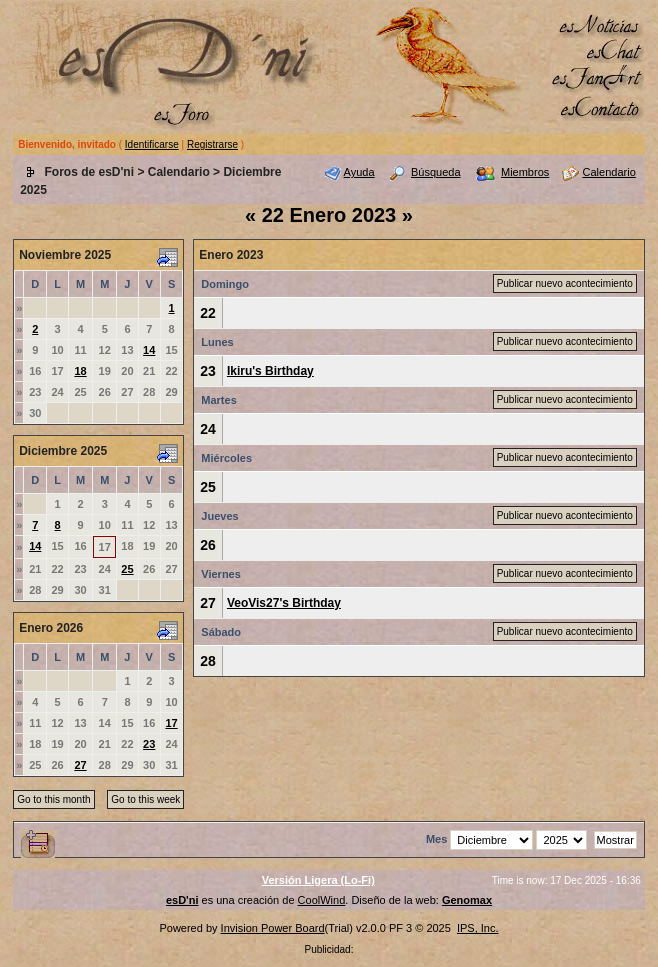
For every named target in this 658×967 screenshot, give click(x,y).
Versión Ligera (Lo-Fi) (318, 880)
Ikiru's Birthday (270, 371)
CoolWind (322, 900)
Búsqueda (436, 172)
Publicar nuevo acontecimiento (565, 283)
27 (80, 765)
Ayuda (359, 172)
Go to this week (145, 799)
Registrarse (212, 144)
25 (127, 569)
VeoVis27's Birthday (284, 603)
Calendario (179, 172)
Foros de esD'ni (90, 172)
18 (80, 371)
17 (171, 723)
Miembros (525, 172)
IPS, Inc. (478, 928)
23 (149, 744)
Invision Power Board (273, 928)
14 (149, 350)
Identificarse (152, 144)
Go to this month (53, 799)
